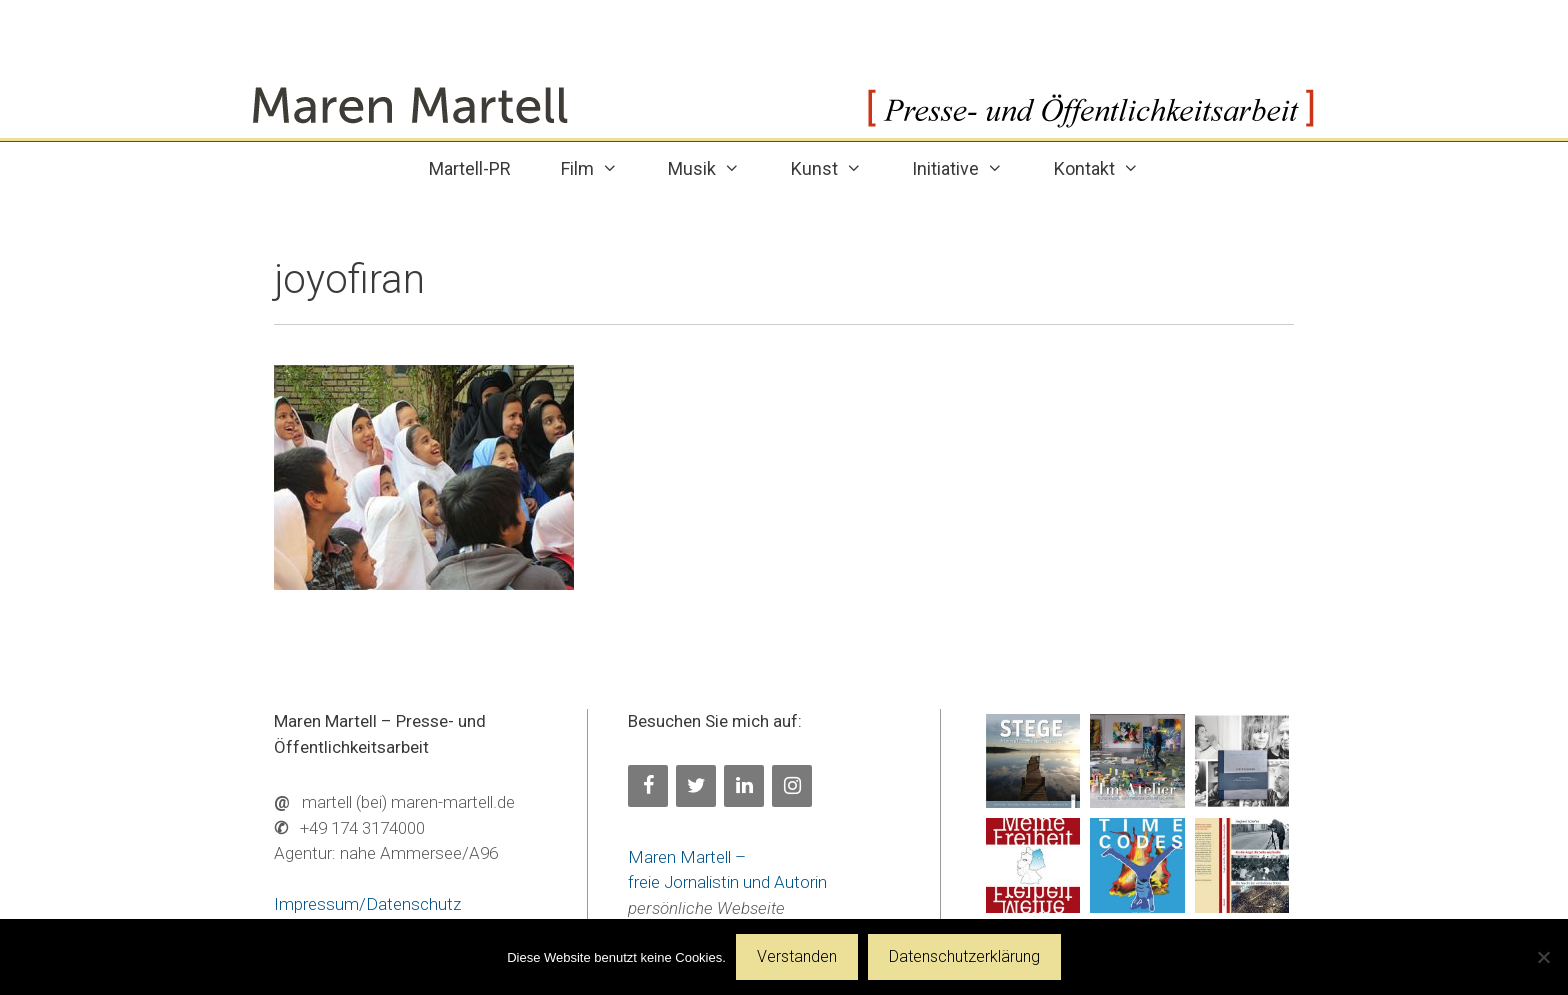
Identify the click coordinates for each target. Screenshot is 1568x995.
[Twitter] (696, 786)
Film (602, 168)
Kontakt (1109, 168)
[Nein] (1543, 957)
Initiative (970, 168)
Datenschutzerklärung (964, 956)
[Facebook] (648, 786)
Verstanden (797, 956)
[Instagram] (792, 786)
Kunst (839, 168)
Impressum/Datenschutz (367, 904)
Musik (716, 168)
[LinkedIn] (744, 786)
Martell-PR (470, 168)
